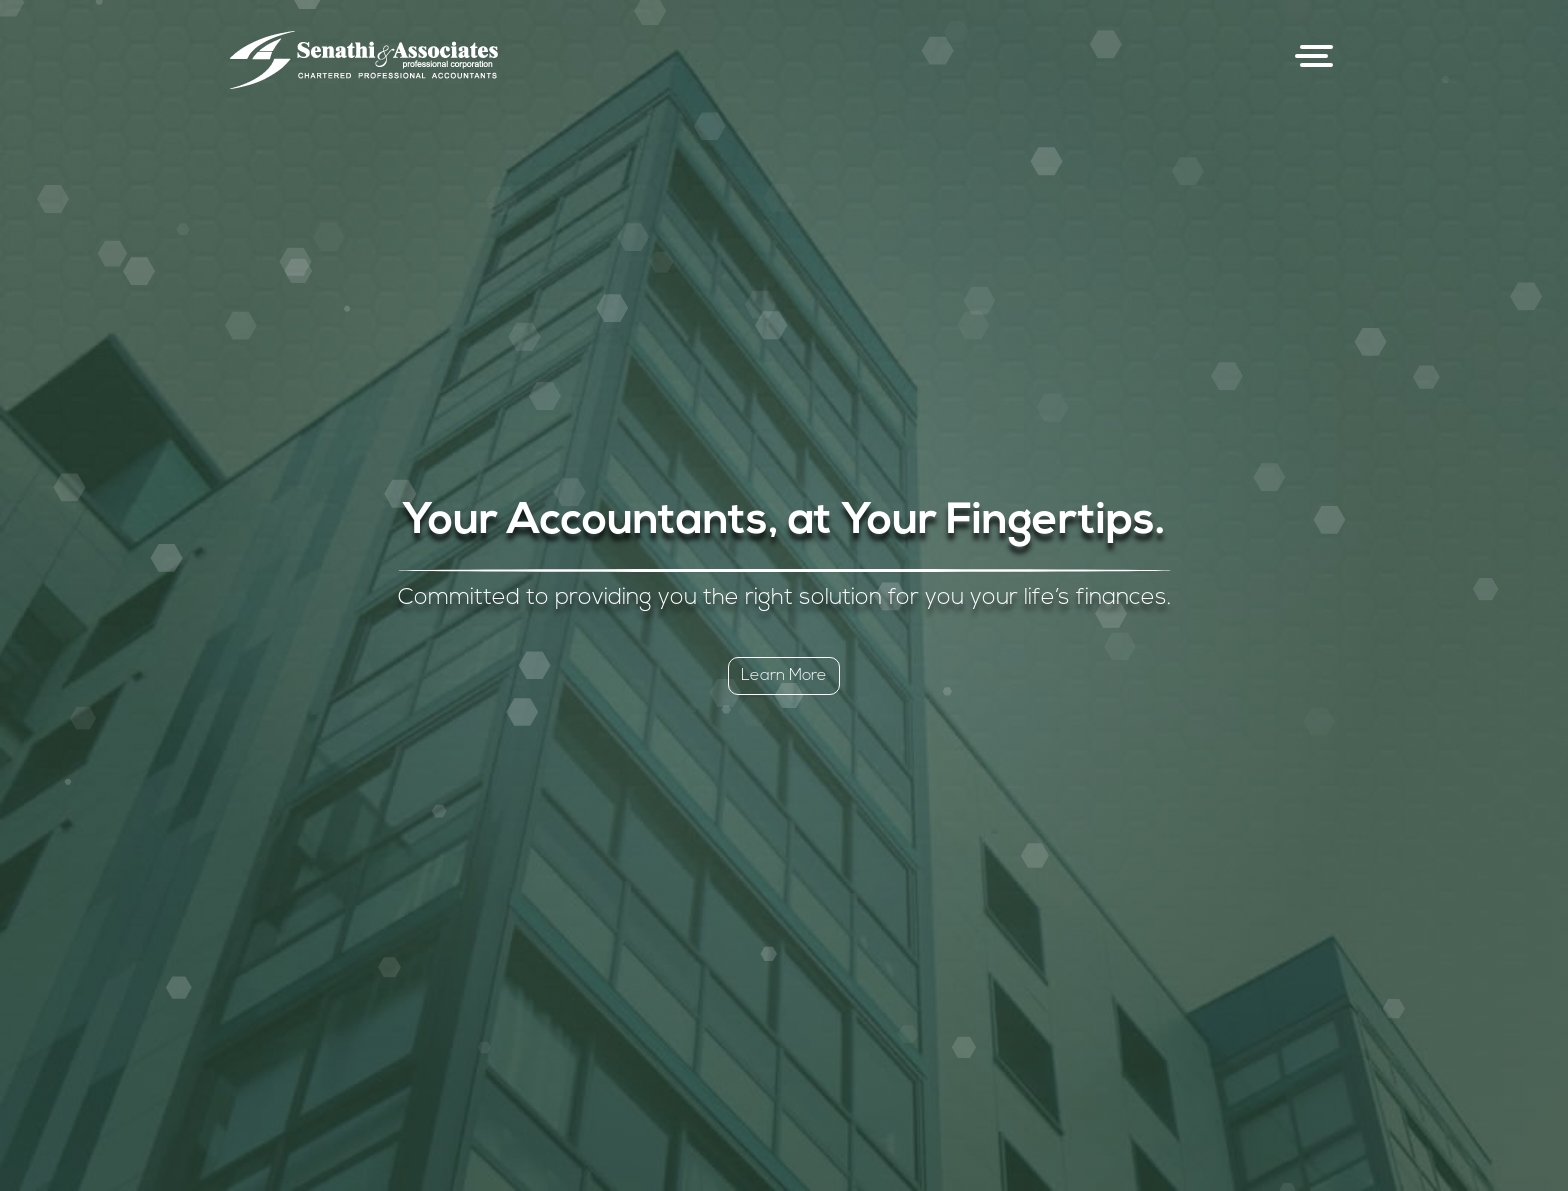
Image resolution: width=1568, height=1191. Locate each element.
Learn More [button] (784, 676)
